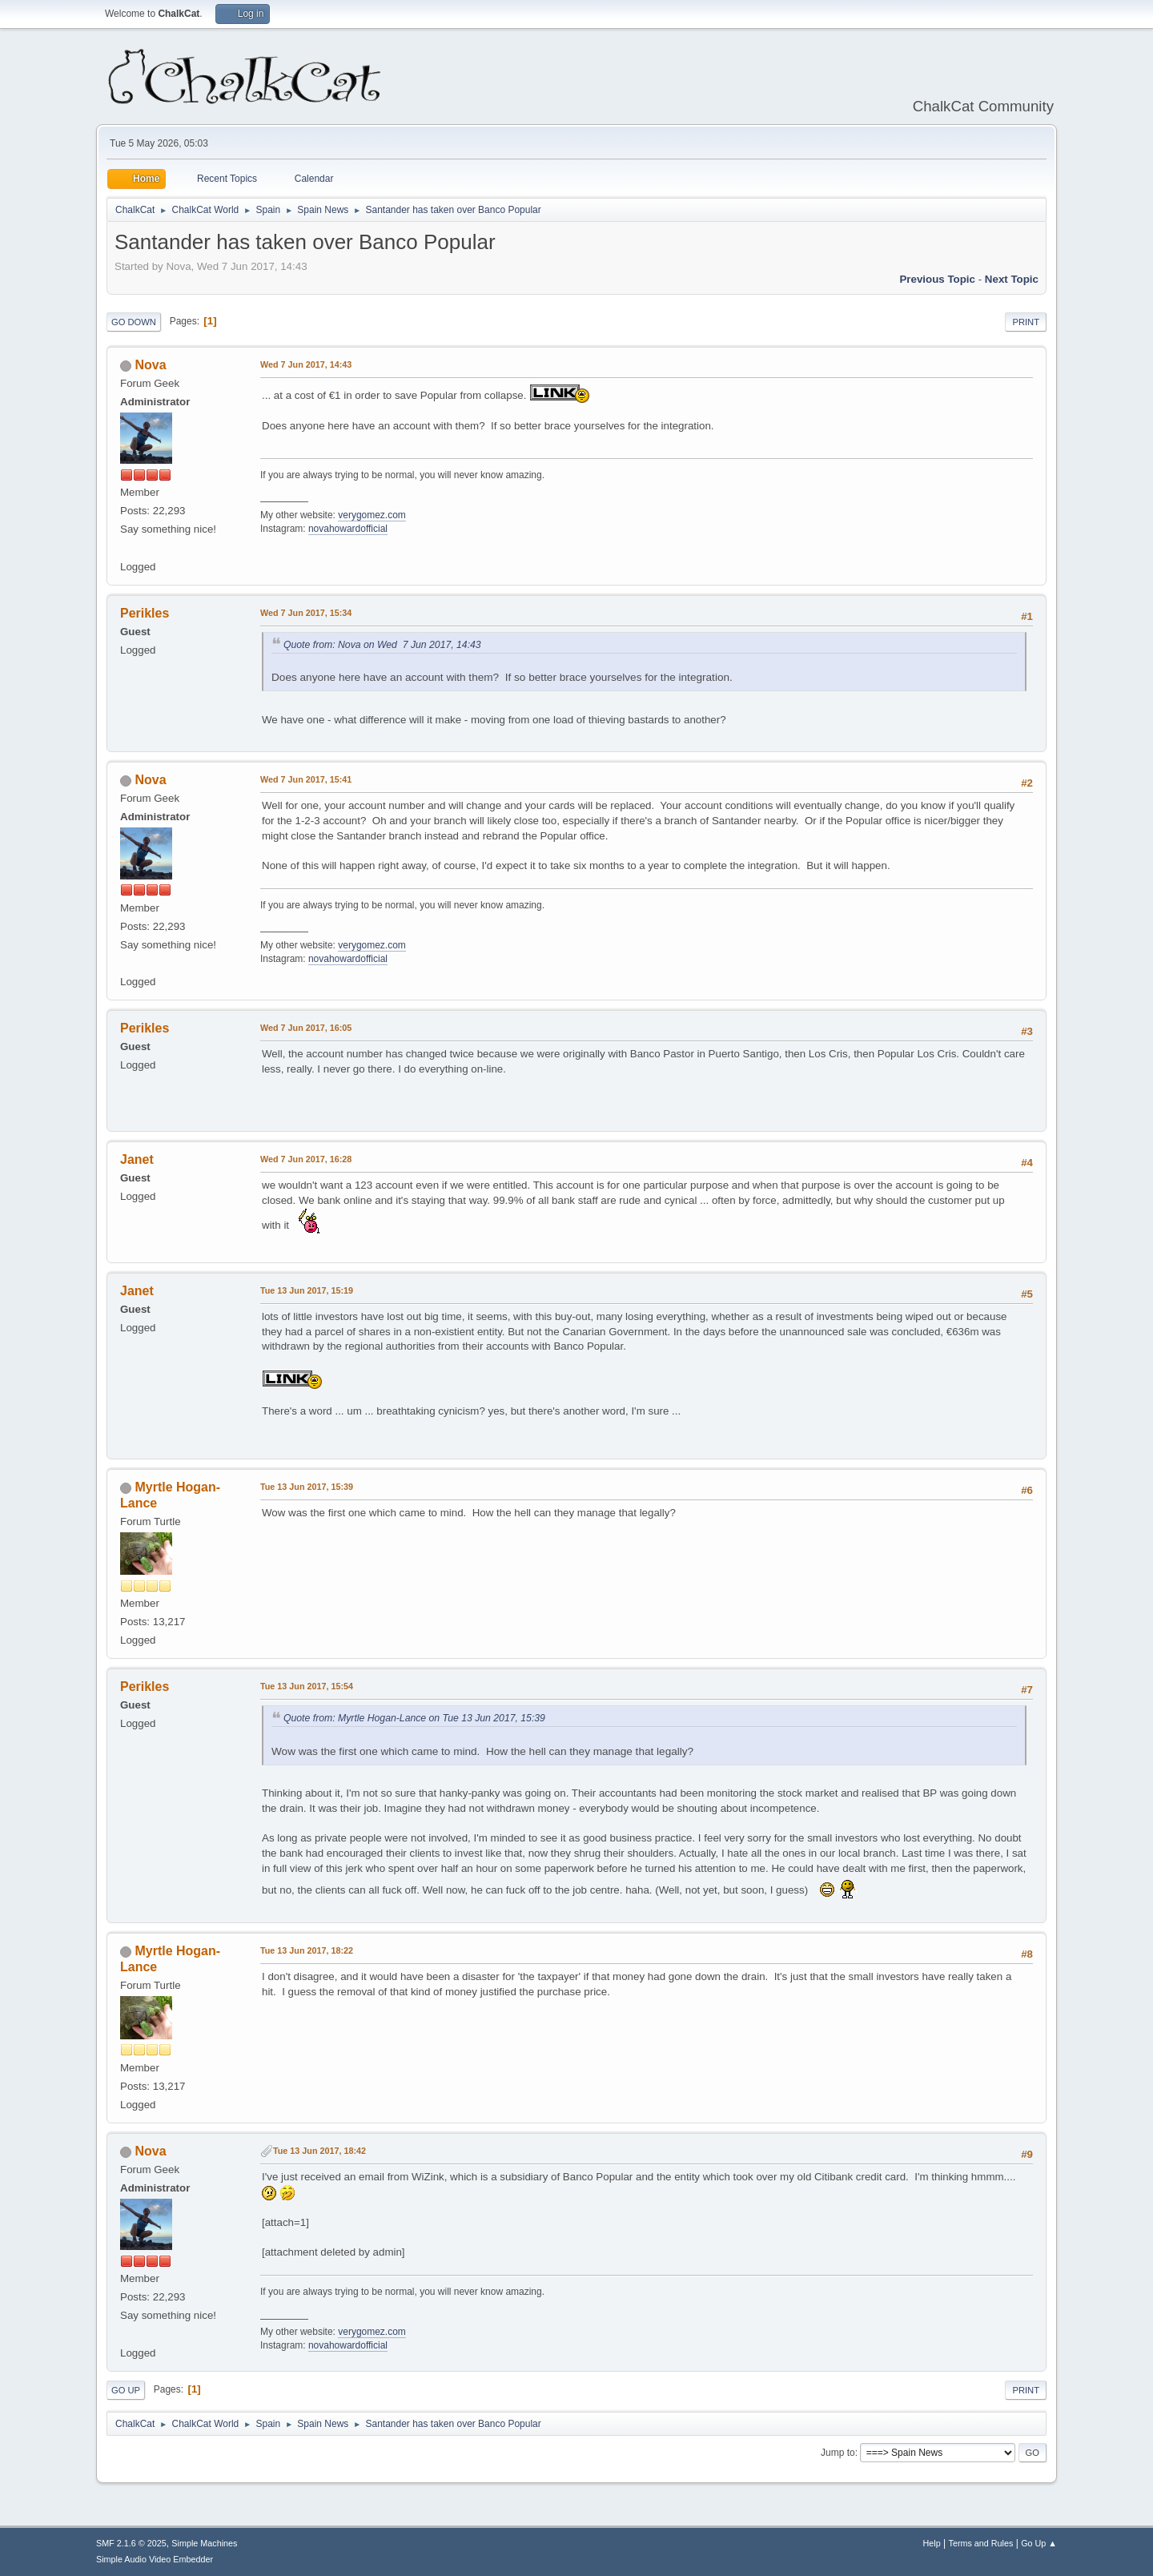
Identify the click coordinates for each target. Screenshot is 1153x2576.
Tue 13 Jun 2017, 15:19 (306, 1290)
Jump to (838, 2452)
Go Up (125, 2390)
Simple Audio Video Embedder (154, 2559)
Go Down (133, 322)
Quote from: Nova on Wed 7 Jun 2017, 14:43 (382, 644)
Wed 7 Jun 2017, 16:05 (306, 1027)
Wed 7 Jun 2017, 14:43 (306, 364)
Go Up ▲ (1039, 2543)
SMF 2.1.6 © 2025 (131, 2543)
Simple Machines (204, 2543)
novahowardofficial (348, 528)
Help (932, 2543)
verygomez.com (372, 515)
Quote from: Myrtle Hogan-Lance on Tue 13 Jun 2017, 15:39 (414, 1718)
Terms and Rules (981, 2543)
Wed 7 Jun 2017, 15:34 (306, 613)
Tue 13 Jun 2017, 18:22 (306, 1950)
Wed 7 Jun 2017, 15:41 (306, 779)
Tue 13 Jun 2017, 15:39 (306, 1486)
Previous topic (937, 279)
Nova (150, 365)
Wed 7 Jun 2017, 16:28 (306, 1159)
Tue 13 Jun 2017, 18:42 (319, 2150)
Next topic (1012, 279)
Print (1025, 322)
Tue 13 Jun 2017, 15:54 (306, 1686)
